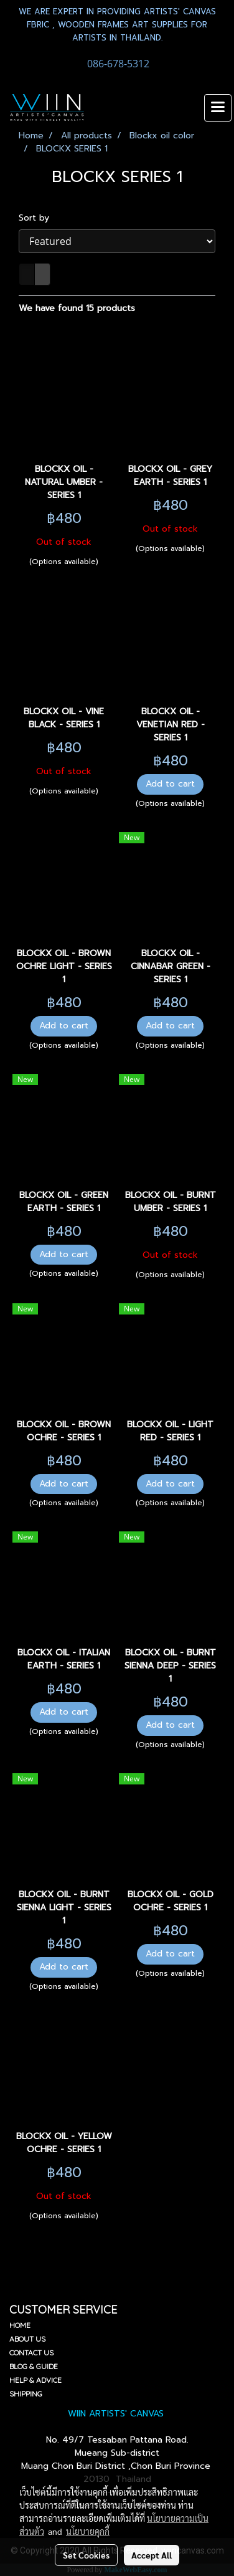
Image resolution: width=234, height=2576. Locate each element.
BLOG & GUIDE (33, 2366)
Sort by (38, 217)
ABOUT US (27, 2339)
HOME (19, 2325)
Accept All (151, 2554)
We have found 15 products (77, 308)
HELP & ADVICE (35, 2380)
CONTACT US (31, 2352)
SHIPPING (25, 2393)
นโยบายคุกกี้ (88, 2531)
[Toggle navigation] (218, 108)
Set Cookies (86, 2554)
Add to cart (170, 783)
